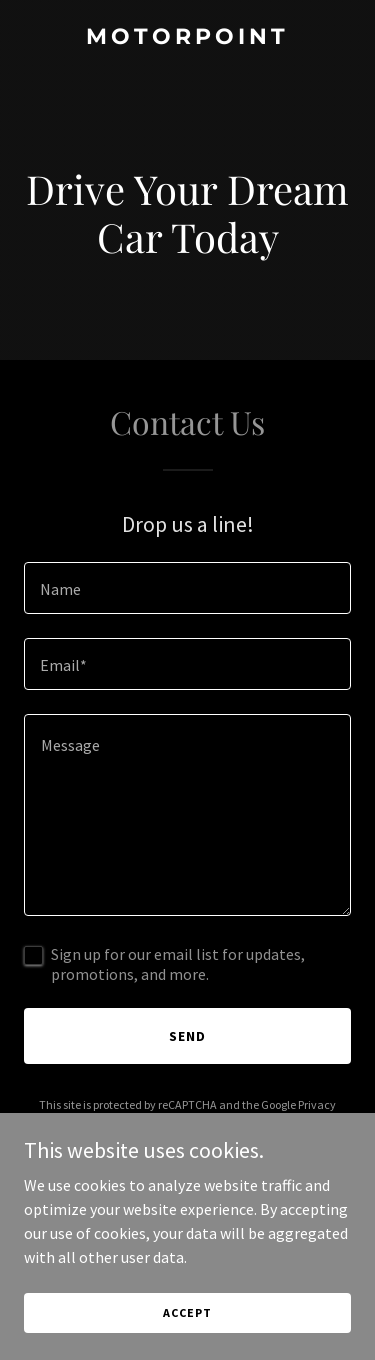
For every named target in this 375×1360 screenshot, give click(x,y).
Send (187, 1036)
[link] (187, 38)
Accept (187, 1312)
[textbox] (187, 588)
